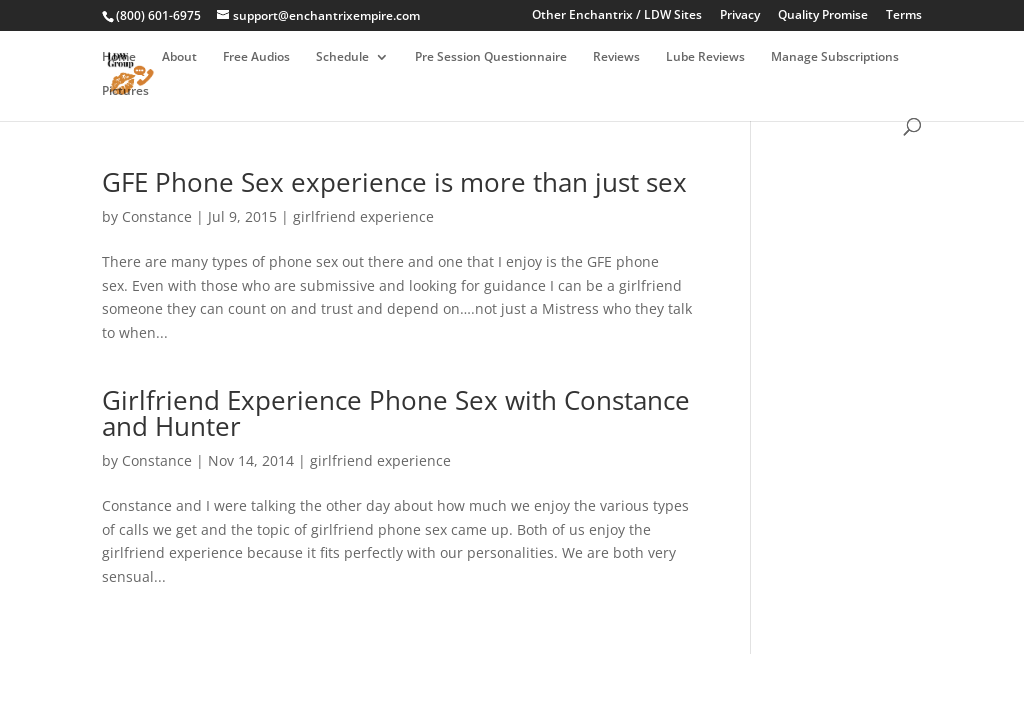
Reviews (616, 57)
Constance (157, 216)
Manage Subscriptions (835, 57)
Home (119, 57)
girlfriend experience (363, 216)
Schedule (342, 57)
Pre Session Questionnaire (491, 57)
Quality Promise (823, 16)
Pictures (125, 91)
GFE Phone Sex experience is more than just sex (394, 182)
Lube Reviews (705, 57)
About (179, 57)
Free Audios (256, 57)
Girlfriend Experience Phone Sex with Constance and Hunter (396, 413)
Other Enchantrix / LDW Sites (617, 16)
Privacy (740, 16)
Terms (904, 16)
